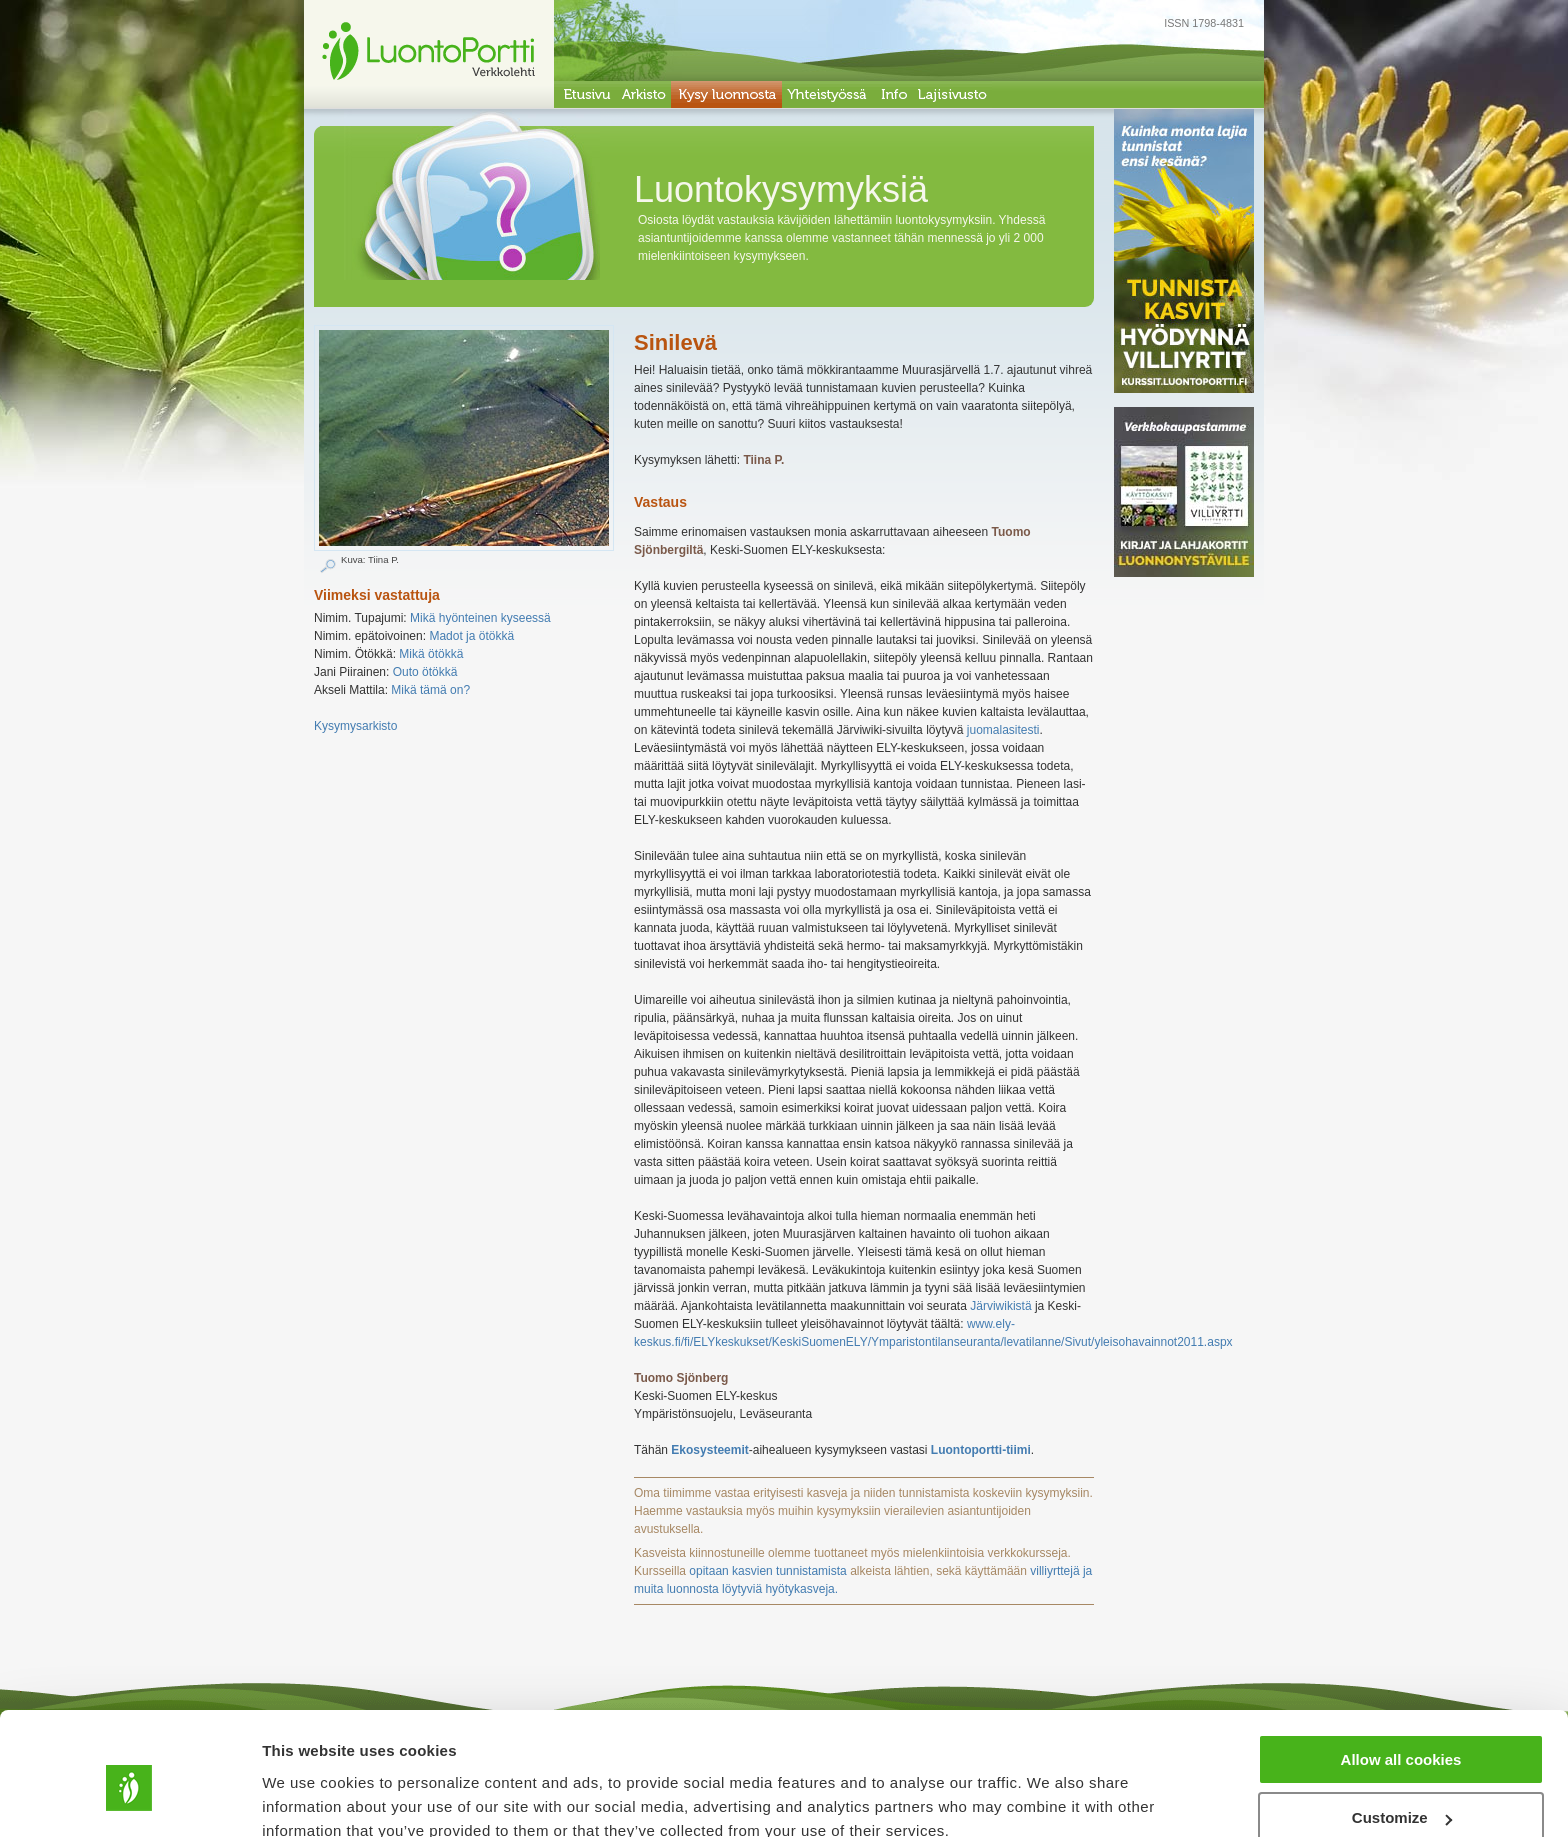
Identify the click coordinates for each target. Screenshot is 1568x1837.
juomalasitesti (1003, 730)
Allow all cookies (1401, 1670)
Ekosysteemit (709, 1450)
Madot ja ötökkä (471, 636)
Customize (1402, 1729)
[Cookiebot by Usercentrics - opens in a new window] (129, 1798)
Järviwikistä (1000, 1306)
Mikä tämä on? (430, 690)
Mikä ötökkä (431, 654)
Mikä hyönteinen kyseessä (480, 618)
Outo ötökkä (425, 672)
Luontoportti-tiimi (981, 1450)
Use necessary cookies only (1401, 1787)
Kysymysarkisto (355, 726)
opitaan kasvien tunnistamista (767, 1571)
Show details (308, 1796)
